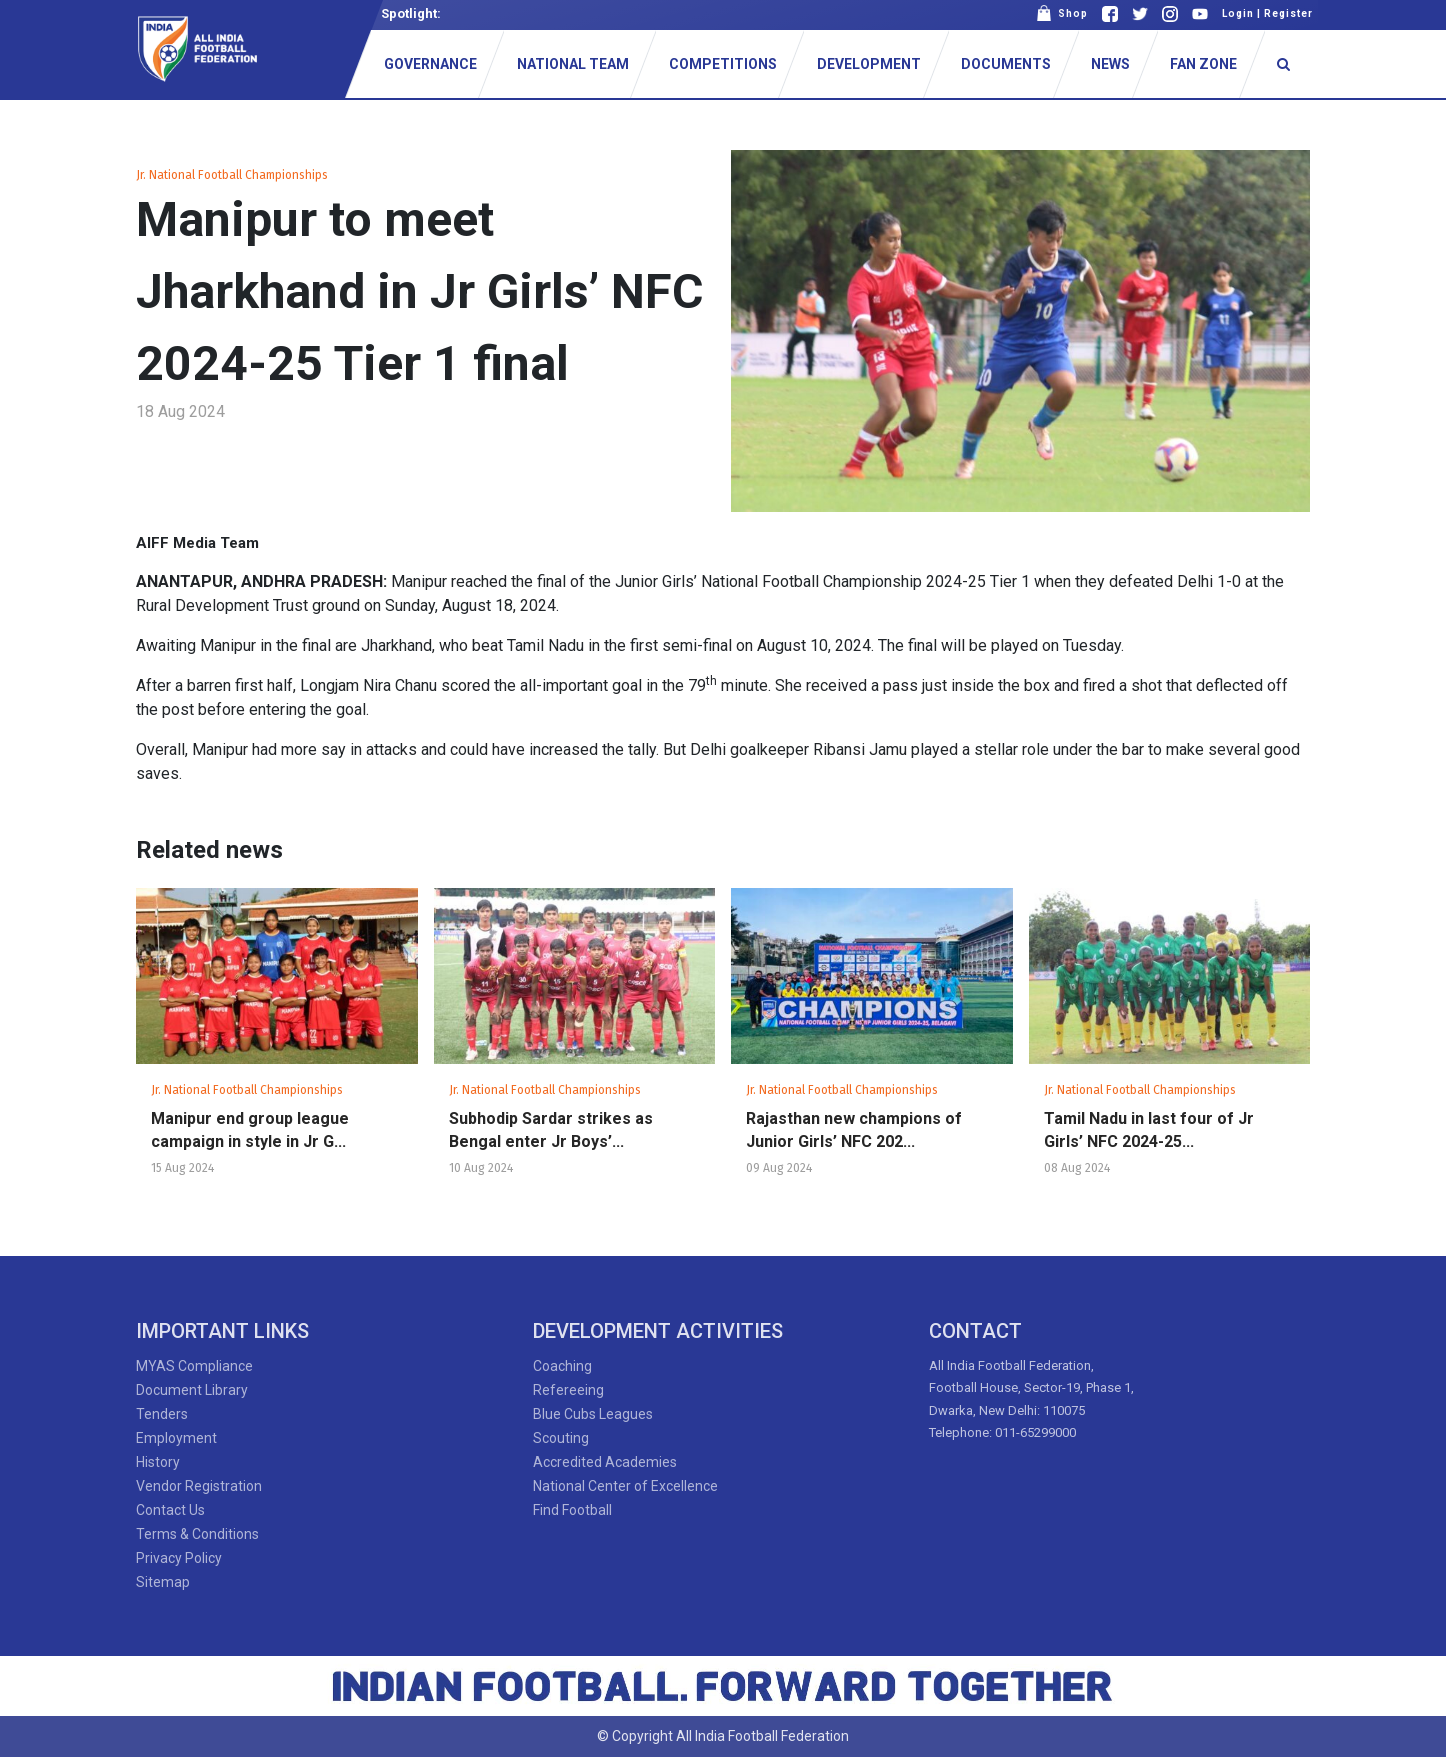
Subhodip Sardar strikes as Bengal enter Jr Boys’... (551, 1130)
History (158, 1462)
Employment (176, 1438)
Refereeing (568, 1390)
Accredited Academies (605, 1462)
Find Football (572, 1510)
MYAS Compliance (194, 1366)
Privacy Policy (179, 1558)
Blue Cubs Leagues (593, 1414)
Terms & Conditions (197, 1534)
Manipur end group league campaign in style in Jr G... (250, 1130)
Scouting (561, 1438)
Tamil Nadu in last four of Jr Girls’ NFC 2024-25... (1149, 1130)
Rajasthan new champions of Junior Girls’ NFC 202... (854, 1130)
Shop (1062, 13)
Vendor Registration (199, 1486)
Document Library (192, 1390)
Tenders (162, 1414)
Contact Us (170, 1510)
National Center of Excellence (625, 1486)
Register (1288, 13)
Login (1238, 13)
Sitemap (163, 1582)
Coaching (562, 1366)
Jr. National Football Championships (232, 175)
